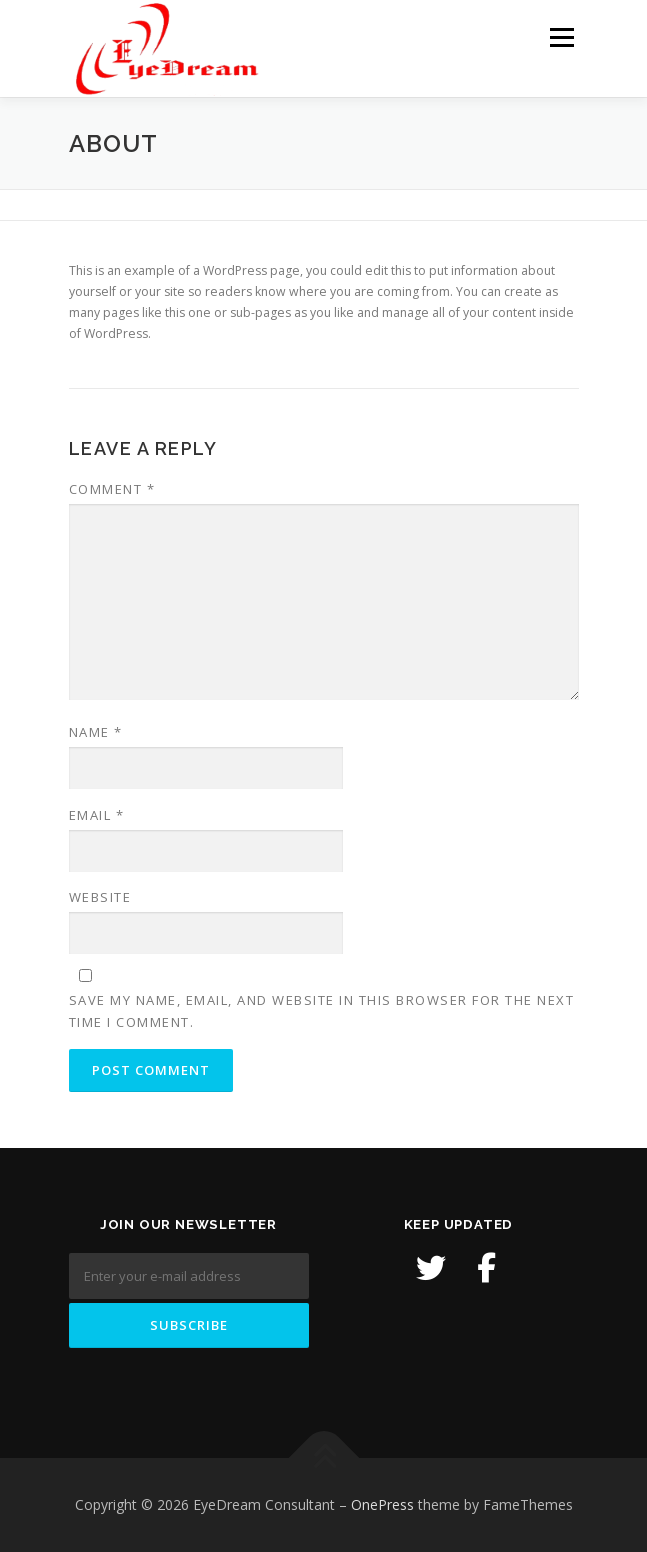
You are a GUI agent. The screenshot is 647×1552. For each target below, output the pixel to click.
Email (97, 815)
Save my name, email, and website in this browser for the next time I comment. (322, 1011)
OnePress (382, 1504)
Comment (112, 489)
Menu (560, 37)
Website (100, 897)
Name (96, 732)
